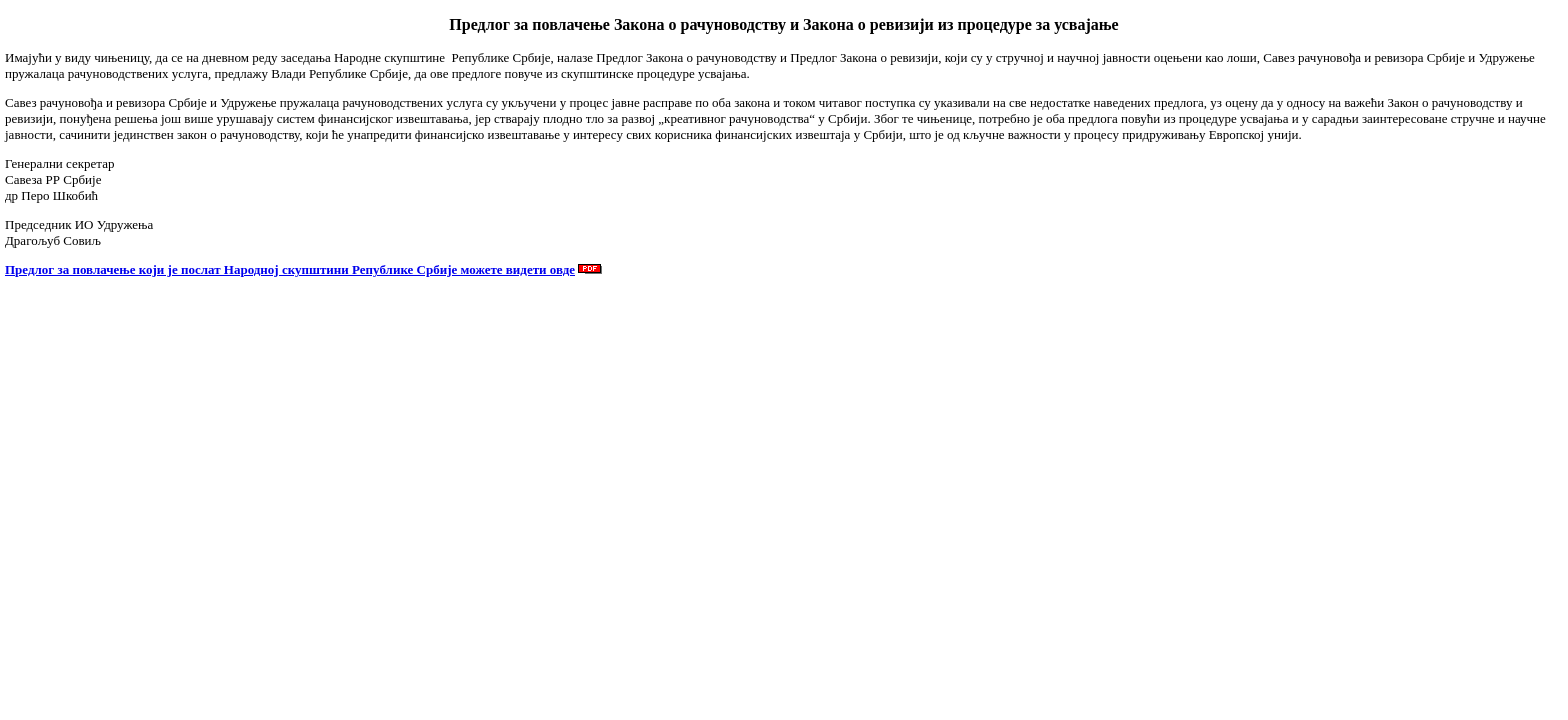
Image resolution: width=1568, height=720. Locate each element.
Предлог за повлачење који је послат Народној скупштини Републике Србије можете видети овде (290, 269)
